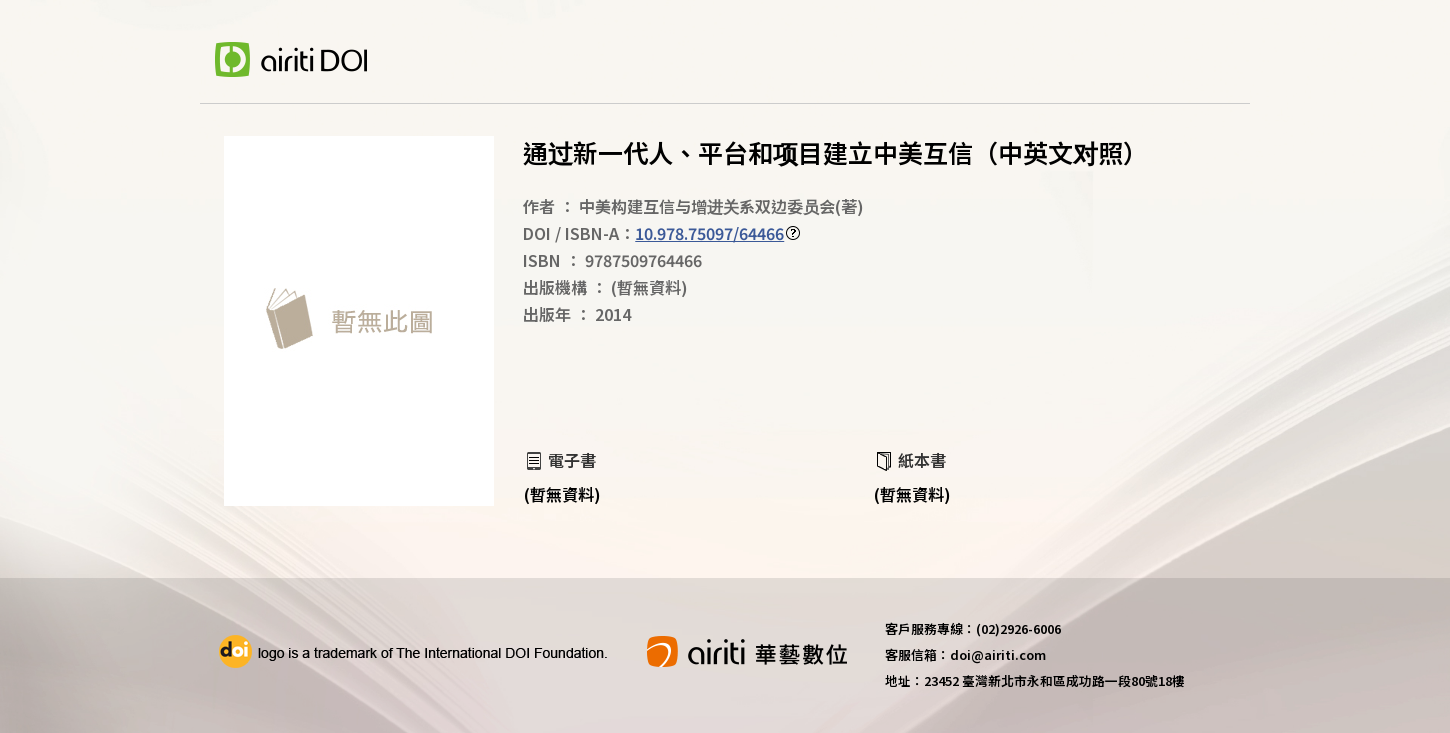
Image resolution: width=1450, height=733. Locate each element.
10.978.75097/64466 (709, 233)
